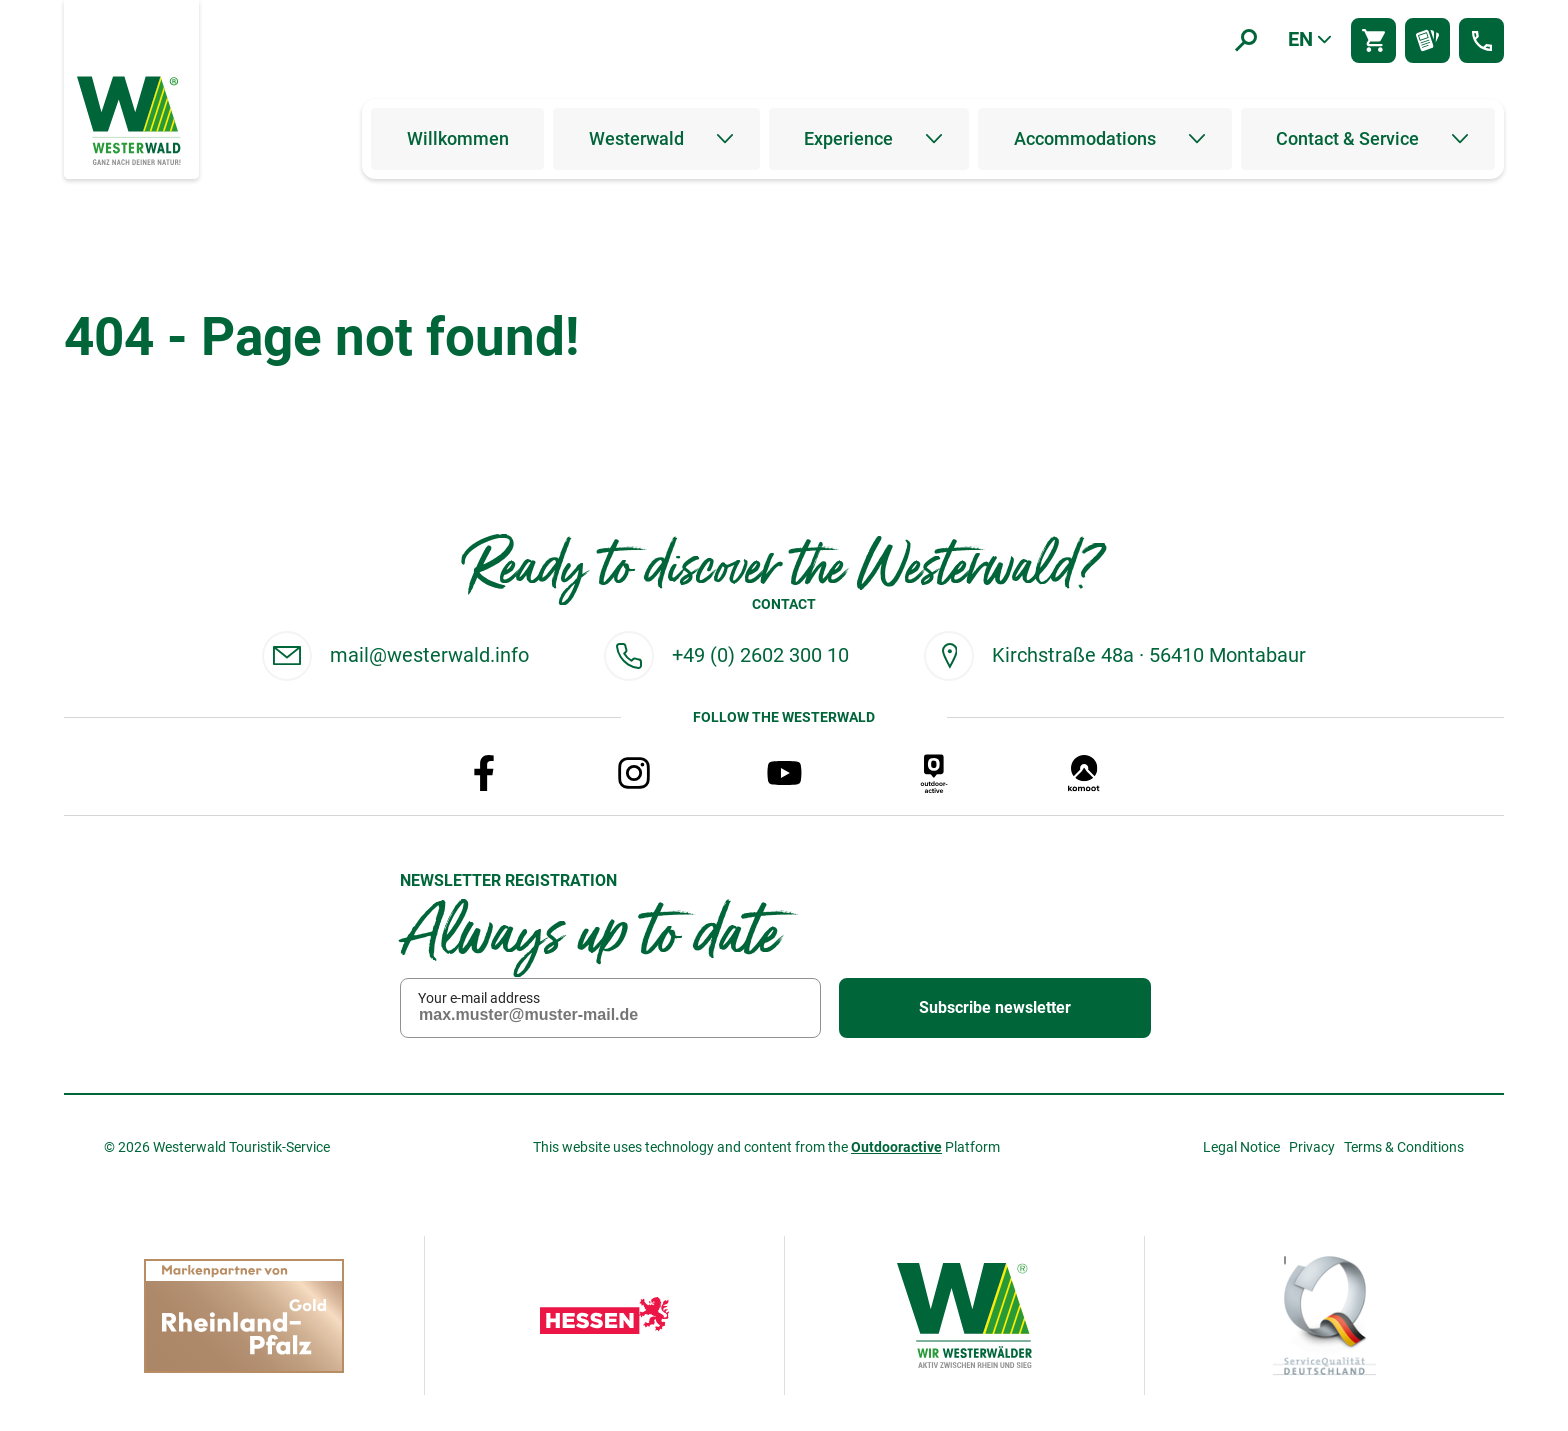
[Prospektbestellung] (1427, 40)
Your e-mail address (479, 998)
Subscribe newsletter (994, 1008)
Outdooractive (896, 1147)
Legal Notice (1241, 1147)
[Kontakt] (1481, 40)
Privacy (1312, 1147)
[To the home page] (131, 119)
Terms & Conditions (1404, 1147)
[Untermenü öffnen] (725, 139)
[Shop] (1373, 40)
